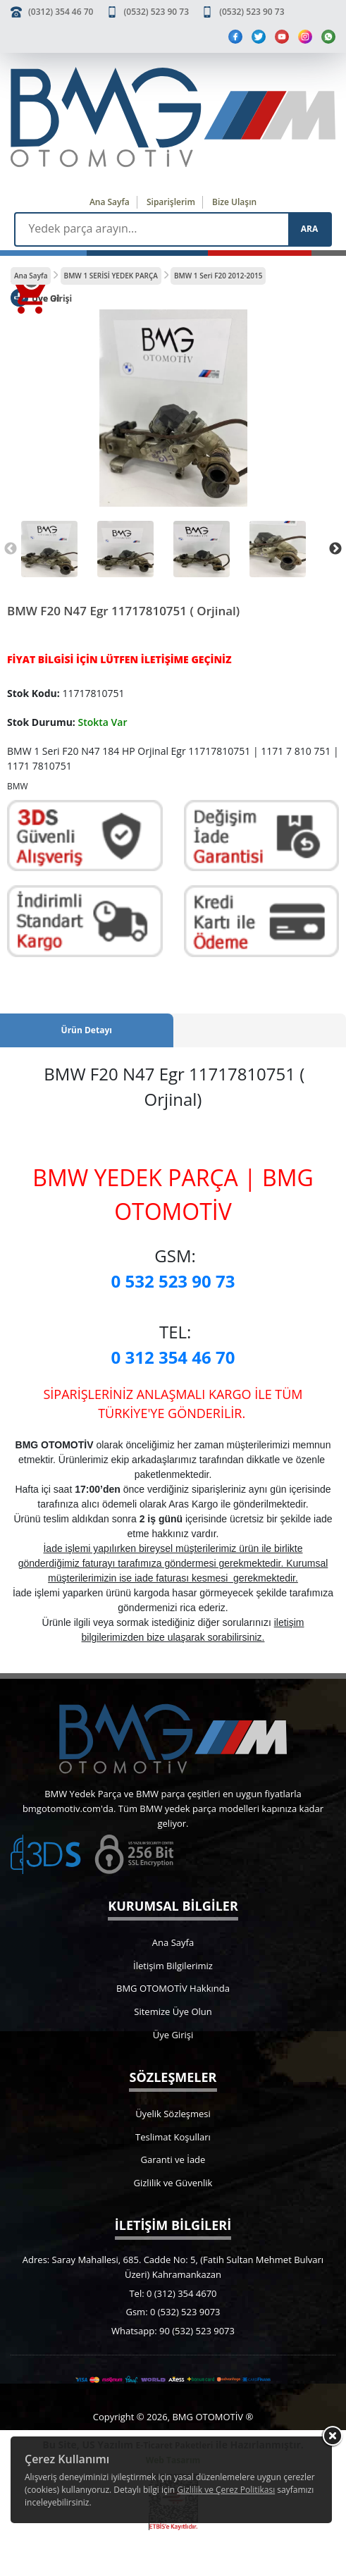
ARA (309, 229)
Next (335, 549)
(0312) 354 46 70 (60, 12)
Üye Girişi (173, 2034)
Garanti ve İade (173, 2159)
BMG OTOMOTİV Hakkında (173, 1988)
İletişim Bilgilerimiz (173, 1965)
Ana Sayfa (109, 202)
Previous (11, 549)
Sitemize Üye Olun (172, 2011)
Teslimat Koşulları (173, 2137)
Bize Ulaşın (234, 202)
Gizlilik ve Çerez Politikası (226, 2490)
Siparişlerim (171, 202)
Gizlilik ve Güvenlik (173, 2182)
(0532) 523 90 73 (156, 12)
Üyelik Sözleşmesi (173, 2113)
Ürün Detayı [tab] (86, 1030)
